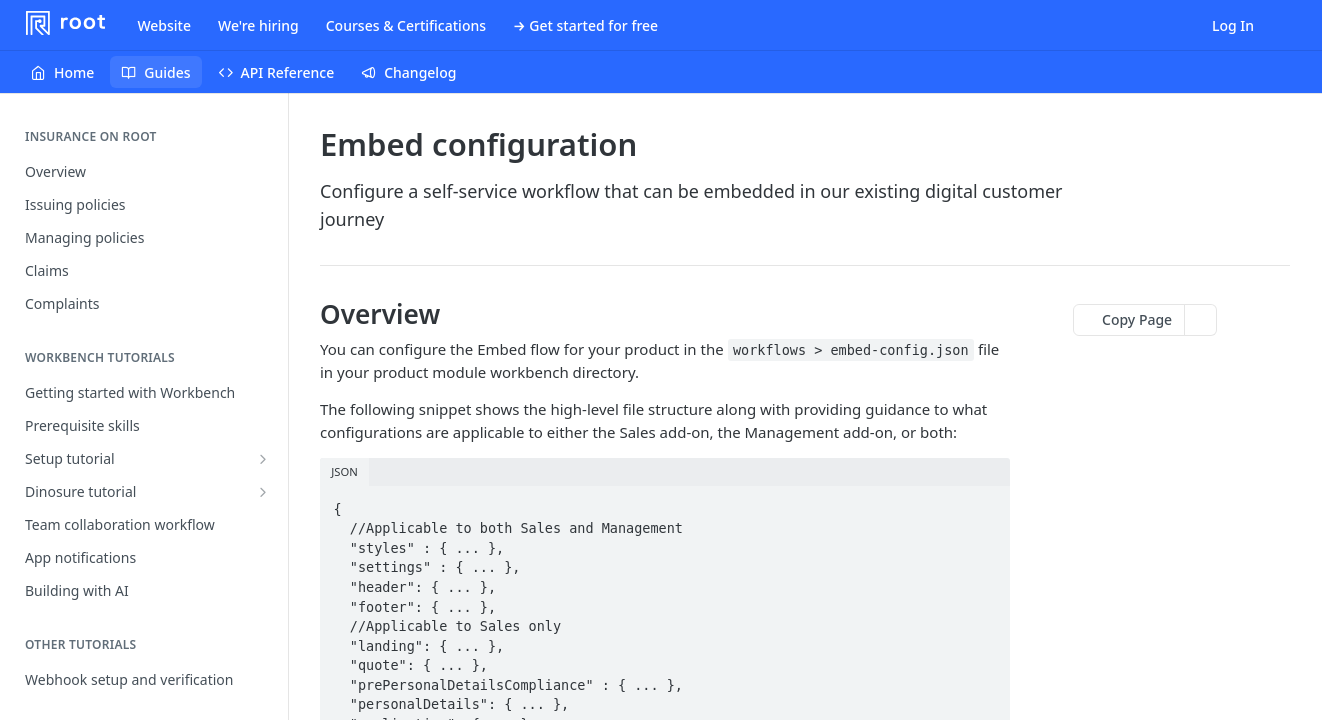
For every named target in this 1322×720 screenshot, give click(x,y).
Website (164, 25)
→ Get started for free (585, 25)
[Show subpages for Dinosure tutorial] (263, 492)
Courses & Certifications (406, 25)
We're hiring (258, 25)
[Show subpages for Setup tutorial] (263, 459)
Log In (1233, 25)
